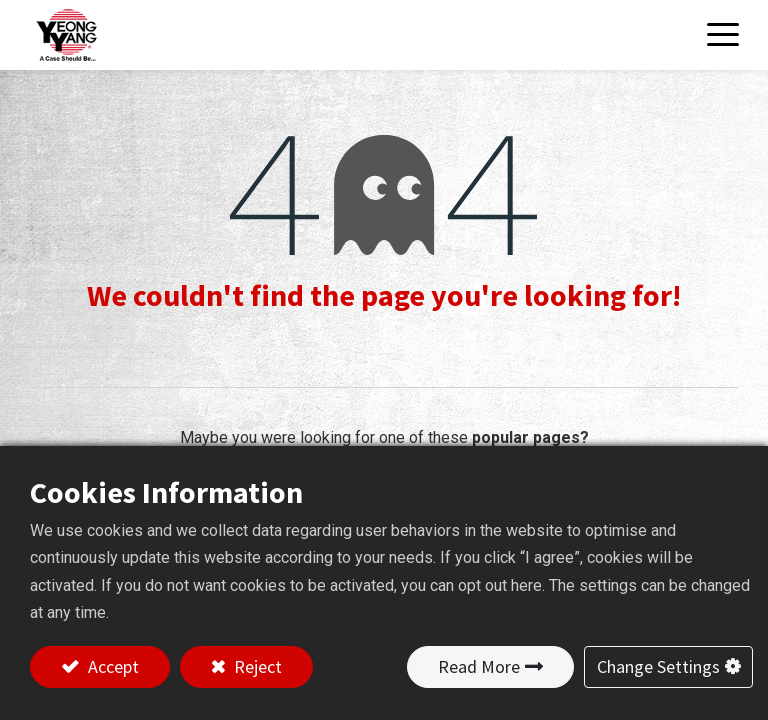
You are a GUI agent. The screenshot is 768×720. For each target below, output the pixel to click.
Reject (256, 666)
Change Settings (658, 666)
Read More (479, 666)
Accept (111, 666)
